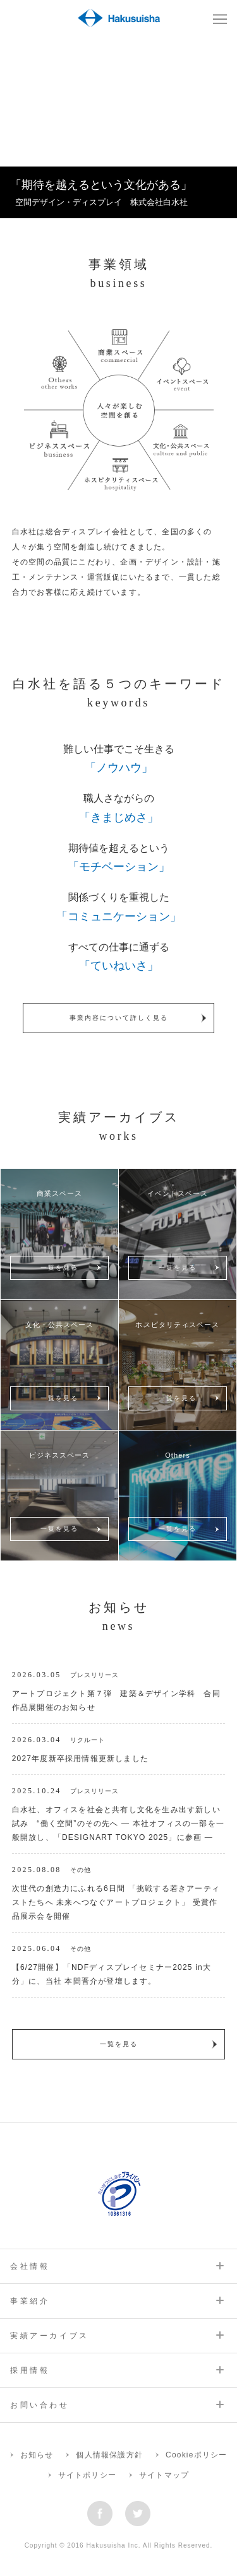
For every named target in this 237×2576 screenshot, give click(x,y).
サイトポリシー (87, 2475)
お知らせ (37, 2454)
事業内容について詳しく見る (119, 1017)
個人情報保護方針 (109, 2454)
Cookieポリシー (196, 2454)
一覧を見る (59, 1267)
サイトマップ (164, 2475)
